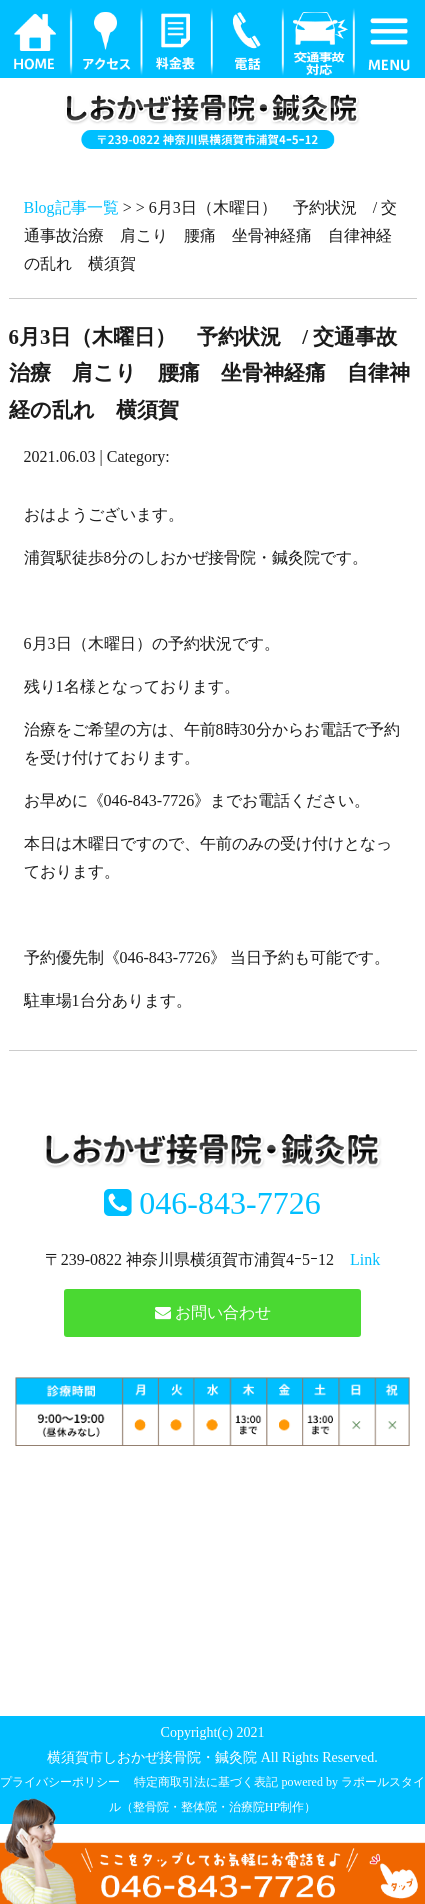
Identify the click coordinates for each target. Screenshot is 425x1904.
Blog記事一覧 (71, 207)
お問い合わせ (213, 1312)
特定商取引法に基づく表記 (206, 1782)
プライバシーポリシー (60, 1782)
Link (365, 1259)
